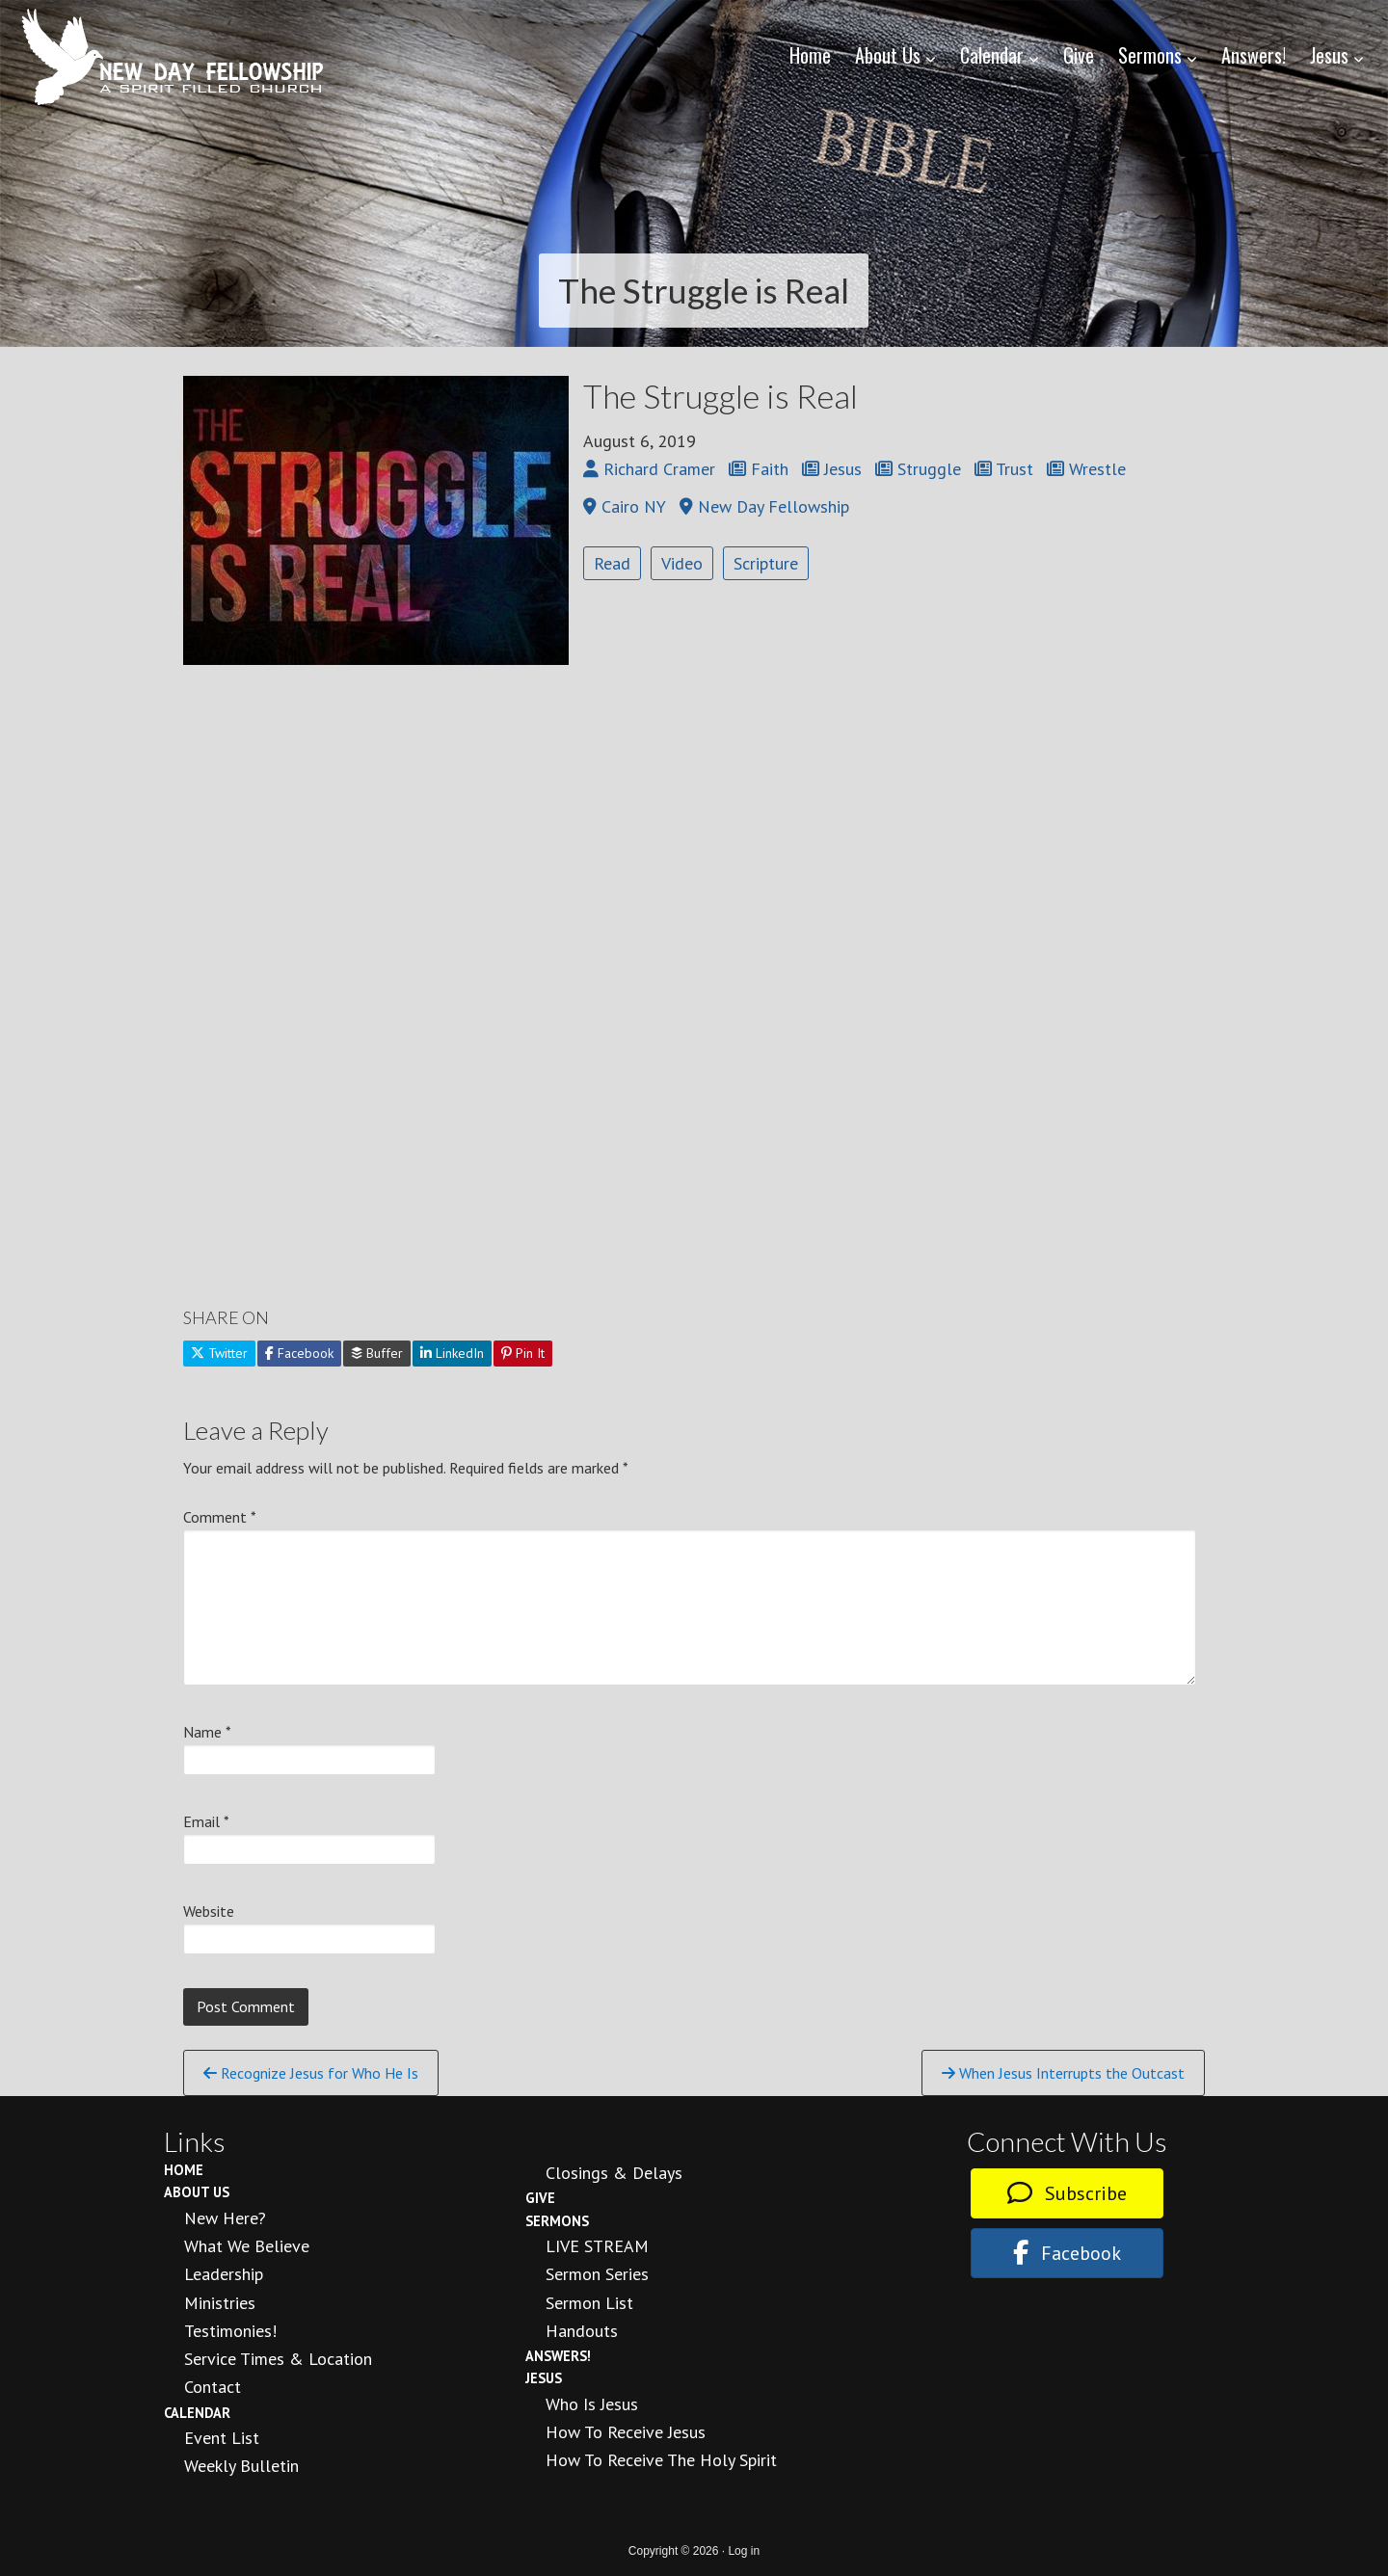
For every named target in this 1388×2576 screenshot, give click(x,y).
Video (682, 563)
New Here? (225, 2218)
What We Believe (246, 2246)
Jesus (543, 2378)
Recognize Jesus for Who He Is (310, 2073)
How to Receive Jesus (626, 2432)
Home (183, 2170)
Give (540, 2198)
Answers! (558, 2356)
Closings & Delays (614, 2173)
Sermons (557, 2221)
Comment (219, 1517)
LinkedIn (452, 1353)
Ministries (219, 2303)
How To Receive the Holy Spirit (661, 2460)
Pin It (523, 1353)
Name (207, 1731)
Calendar (197, 2412)
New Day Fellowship (173, 57)
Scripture (766, 563)
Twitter (219, 1353)
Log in (744, 2551)
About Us (196, 2192)
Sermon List (589, 2303)
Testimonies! (230, 2331)
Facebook (299, 1353)
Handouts (582, 2331)
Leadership (223, 2274)
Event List (221, 2438)
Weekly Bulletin (241, 2466)
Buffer (377, 1353)
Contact (212, 2387)
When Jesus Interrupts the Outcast (1063, 2073)
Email (206, 1821)
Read (612, 563)
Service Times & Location (278, 2359)
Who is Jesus (592, 2404)
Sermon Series (597, 2274)
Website (208, 1911)
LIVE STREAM (597, 2246)
